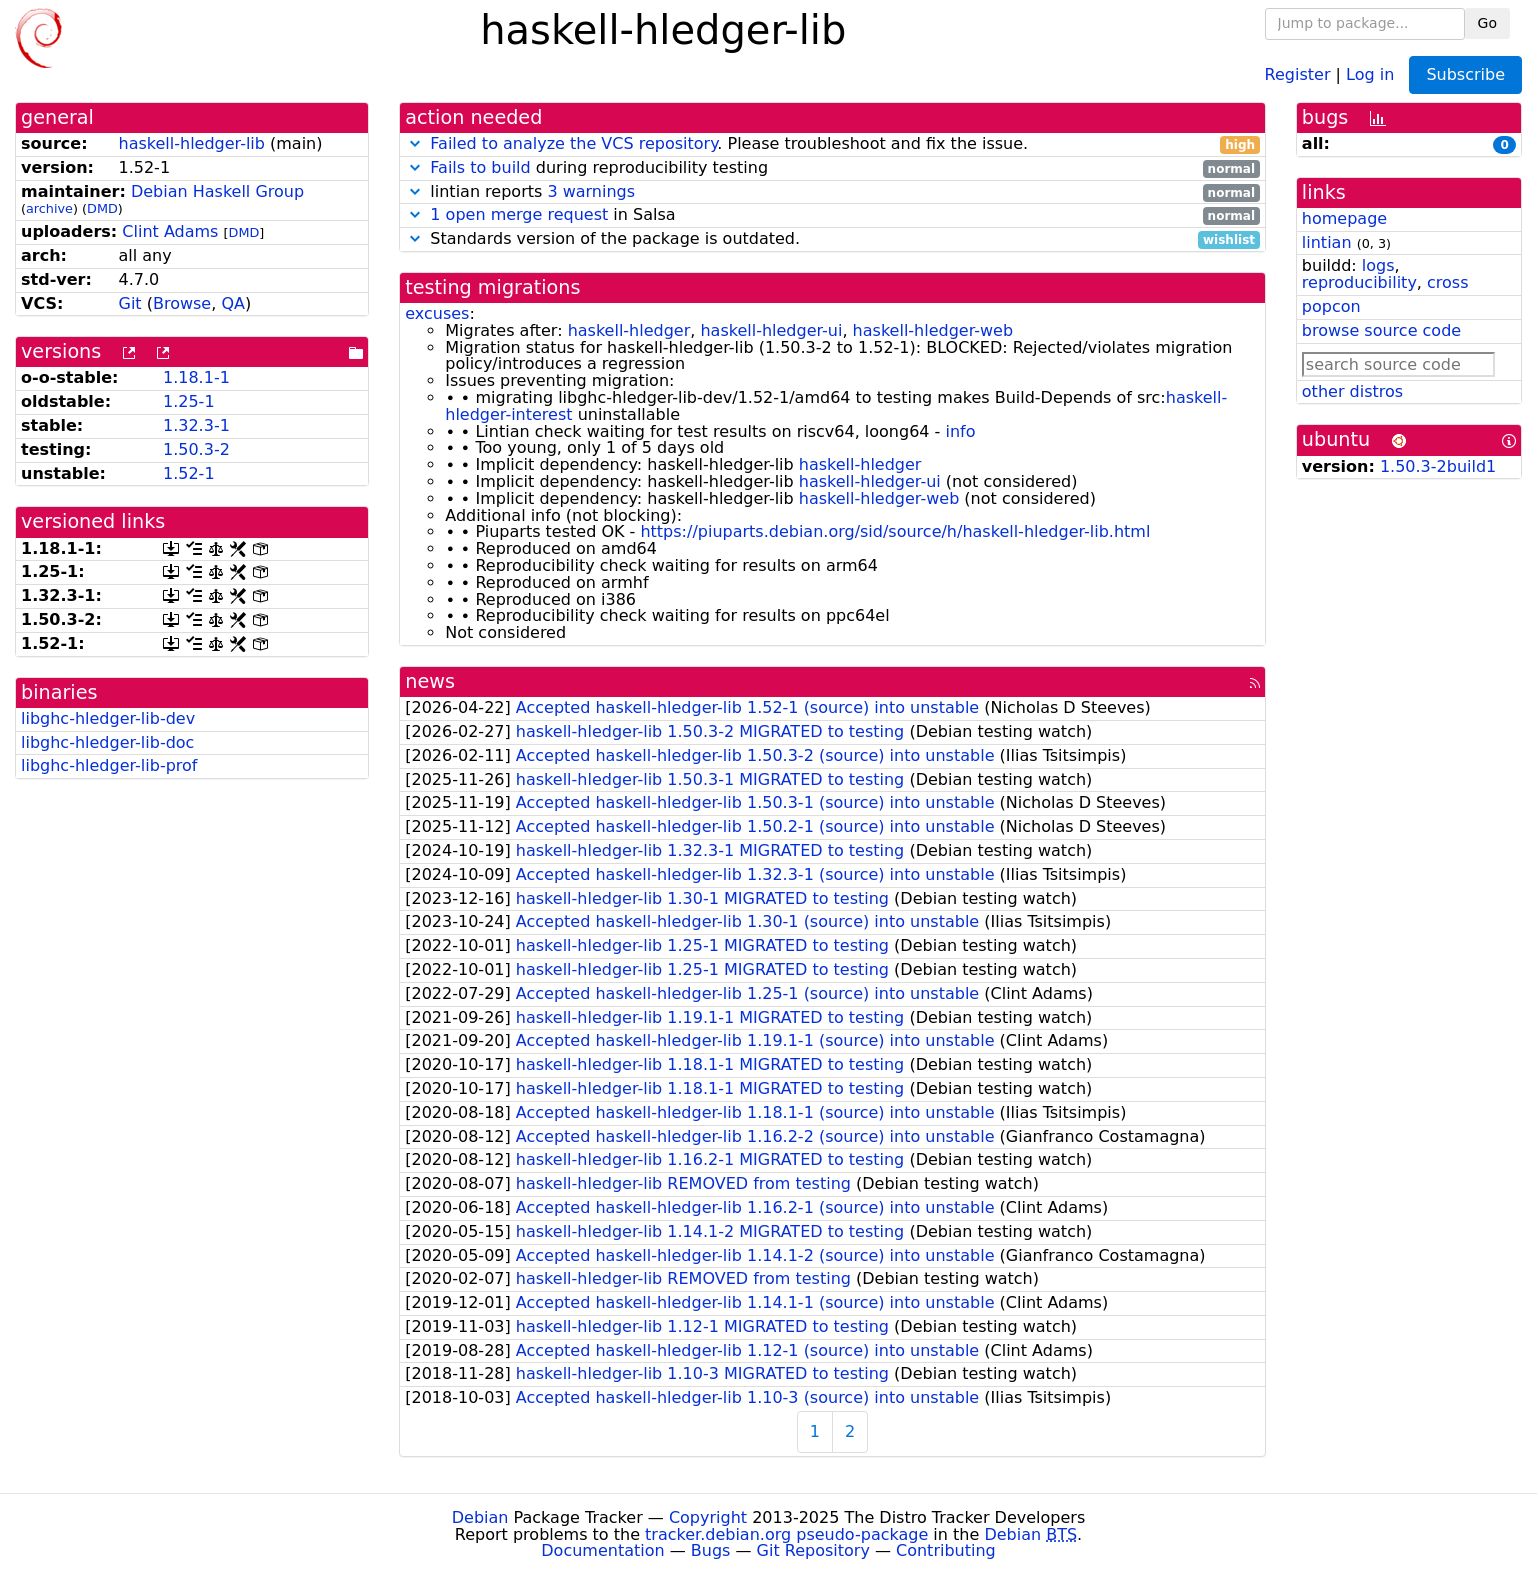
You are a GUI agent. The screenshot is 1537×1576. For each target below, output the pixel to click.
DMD (102, 208)
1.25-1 (189, 401)
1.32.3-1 (196, 425)
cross (1447, 282)
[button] (415, 143)
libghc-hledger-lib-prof (109, 765)
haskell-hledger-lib (192, 143)
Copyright (708, 1517)
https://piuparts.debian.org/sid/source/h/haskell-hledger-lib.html (895, 531)
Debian (480, 1517)
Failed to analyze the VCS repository (573, 143)
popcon (1331, 306)
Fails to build (480, 167)
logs (1378, 265)
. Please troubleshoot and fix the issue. (832, 144)
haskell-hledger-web (933, 330)
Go (1487, 23)
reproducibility (1359, 282)
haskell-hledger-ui (771, 330)
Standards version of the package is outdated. (832, 239)
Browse (182, 303)
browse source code (1381, 330)
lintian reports (832, 192)
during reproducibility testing (832, 168)
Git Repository (813, 1550)
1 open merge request (519, 214)
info (960, 431)
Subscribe (1465, 74)
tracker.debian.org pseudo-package (786, 1534)
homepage (1344, 218)
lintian (1327, 242)
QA (233, 303)
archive (49, 208)
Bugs (711, 1550)
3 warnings (591, 191)
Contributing (946, 1550)
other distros (1352, 391)
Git (130, 303)
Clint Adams (170, 231)
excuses (437, 313)
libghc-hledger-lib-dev (108, 718)
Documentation (602, 1550)
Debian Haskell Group (217, 191)
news (430, 681)
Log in (1370, 73)
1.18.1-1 (196, 377)
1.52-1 (189, 473)
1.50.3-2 (196, 449)
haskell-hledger (629, 330)
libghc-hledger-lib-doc (107, 742)
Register (1298, 73)
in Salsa (832, 215)
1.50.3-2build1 (1438, 466)
